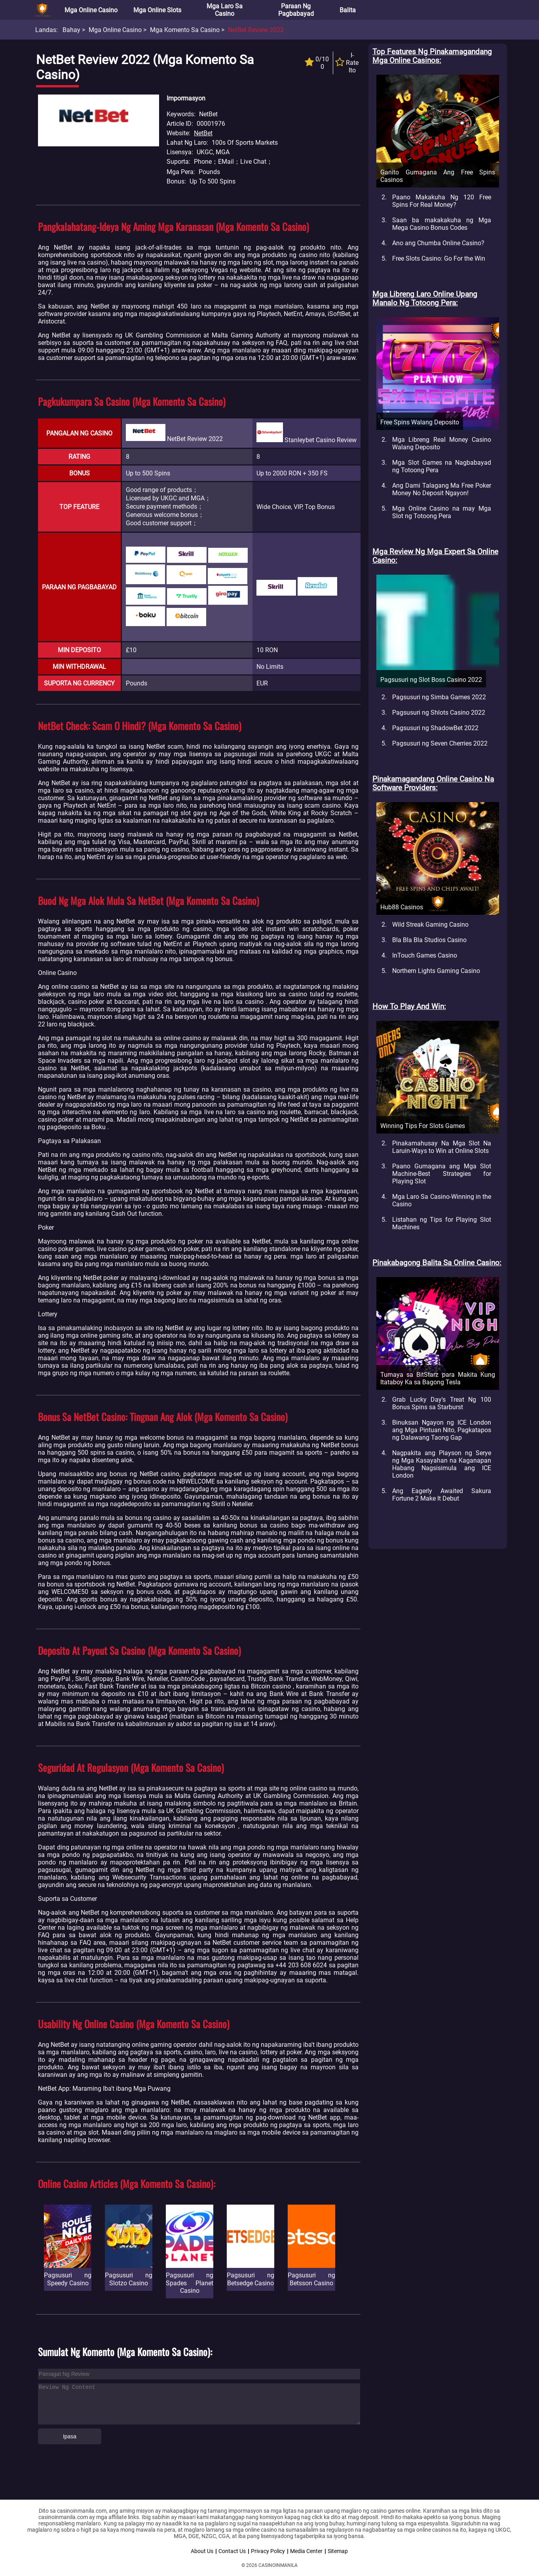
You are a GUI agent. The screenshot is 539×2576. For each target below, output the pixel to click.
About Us (202, 2551)
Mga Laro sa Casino (225, 9)
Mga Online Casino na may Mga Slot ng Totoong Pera (441, 512)
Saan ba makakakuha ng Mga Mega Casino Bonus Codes (441, 223)
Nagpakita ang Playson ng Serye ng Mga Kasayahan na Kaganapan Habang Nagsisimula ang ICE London (441, 1464)
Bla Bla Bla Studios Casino (429, 940)
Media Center (306, 2551)
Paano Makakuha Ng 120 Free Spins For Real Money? (441, 200)
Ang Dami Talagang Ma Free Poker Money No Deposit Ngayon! (441, 489)
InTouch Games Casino (424, 955)
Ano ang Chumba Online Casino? (438, 243)
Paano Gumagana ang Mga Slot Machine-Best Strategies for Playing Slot (441, 1173)
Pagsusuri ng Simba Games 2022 (439, 697)
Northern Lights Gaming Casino (436, 971)
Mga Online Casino (91, 10)
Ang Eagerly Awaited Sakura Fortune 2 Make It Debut (441, 1494)
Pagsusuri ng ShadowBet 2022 (435, 728)
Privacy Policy (268, 2551)
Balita (348, 10)
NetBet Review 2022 (256, 30)
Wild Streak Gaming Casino (430, 924)
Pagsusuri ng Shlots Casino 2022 (438, 712)
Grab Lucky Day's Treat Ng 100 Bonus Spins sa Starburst (441, 1403)
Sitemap (338, 2551)
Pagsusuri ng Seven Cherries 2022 (440, 743)
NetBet (203, 133)
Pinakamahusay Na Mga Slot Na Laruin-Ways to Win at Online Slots (441, 1147)
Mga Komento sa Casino (185, 30)
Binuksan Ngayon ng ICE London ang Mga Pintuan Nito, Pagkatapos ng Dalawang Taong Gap (441, 1430)
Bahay (71, 30)
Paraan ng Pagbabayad (296, 9)
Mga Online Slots (157, 10)
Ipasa (69, 2436)
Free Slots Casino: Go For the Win (438, 258)
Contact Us (232, 2551)
